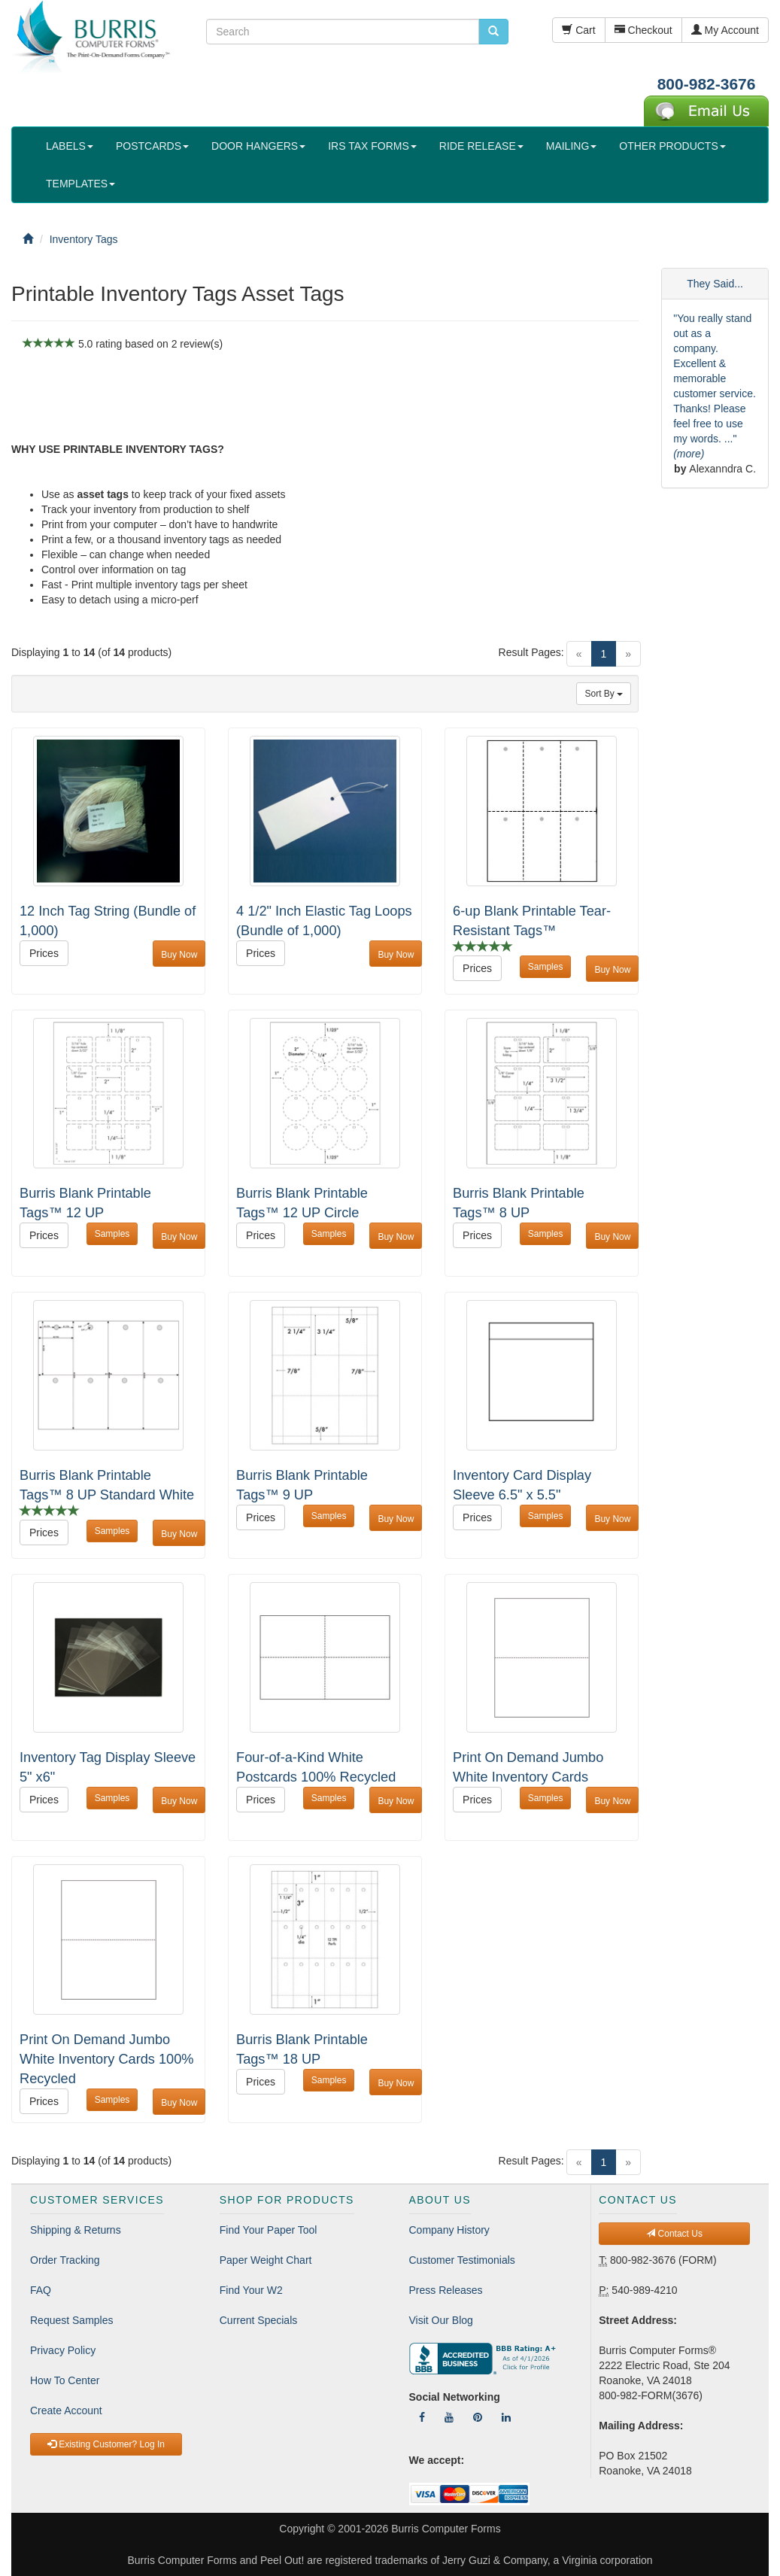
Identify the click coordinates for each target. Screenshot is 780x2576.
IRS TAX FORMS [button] (372, 146)
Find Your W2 (251, 2290)
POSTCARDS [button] (152, 146)
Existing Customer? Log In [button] (106, 2444)
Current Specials (259, 2320)
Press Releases (446, 2290)
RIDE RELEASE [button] (481, 146)
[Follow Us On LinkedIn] (506, 2417)
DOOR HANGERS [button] (258, 146)
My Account (725, 30)
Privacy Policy (63, 2350)
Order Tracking (65, 2260)
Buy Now (179, 954)
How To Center (64, 2380)
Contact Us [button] (674, 2233)
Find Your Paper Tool (268, 2230)
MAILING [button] (571, 146)
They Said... (715, 284)
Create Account (66, 2410)
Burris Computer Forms (445, 2529)
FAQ (40, 2290)
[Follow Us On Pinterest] (477, 2417)
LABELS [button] (69, 146)
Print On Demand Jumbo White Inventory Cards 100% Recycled (107, 2059)
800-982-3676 (706, 84)
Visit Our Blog (441, 2320)
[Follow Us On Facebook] (422, 2417)
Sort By (603, 693)
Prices (44, 953)
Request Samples (72, 2320)
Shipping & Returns (75, 2230)
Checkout (643, 30)
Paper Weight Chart (266, 2260)
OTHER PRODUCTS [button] (672, 146)
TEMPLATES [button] (80, 184)
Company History (449, 2230)
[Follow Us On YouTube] (449, 2417)
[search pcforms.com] (493, 31)
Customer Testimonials (462, 2260)
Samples (545, 966)
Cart (578, 30)
